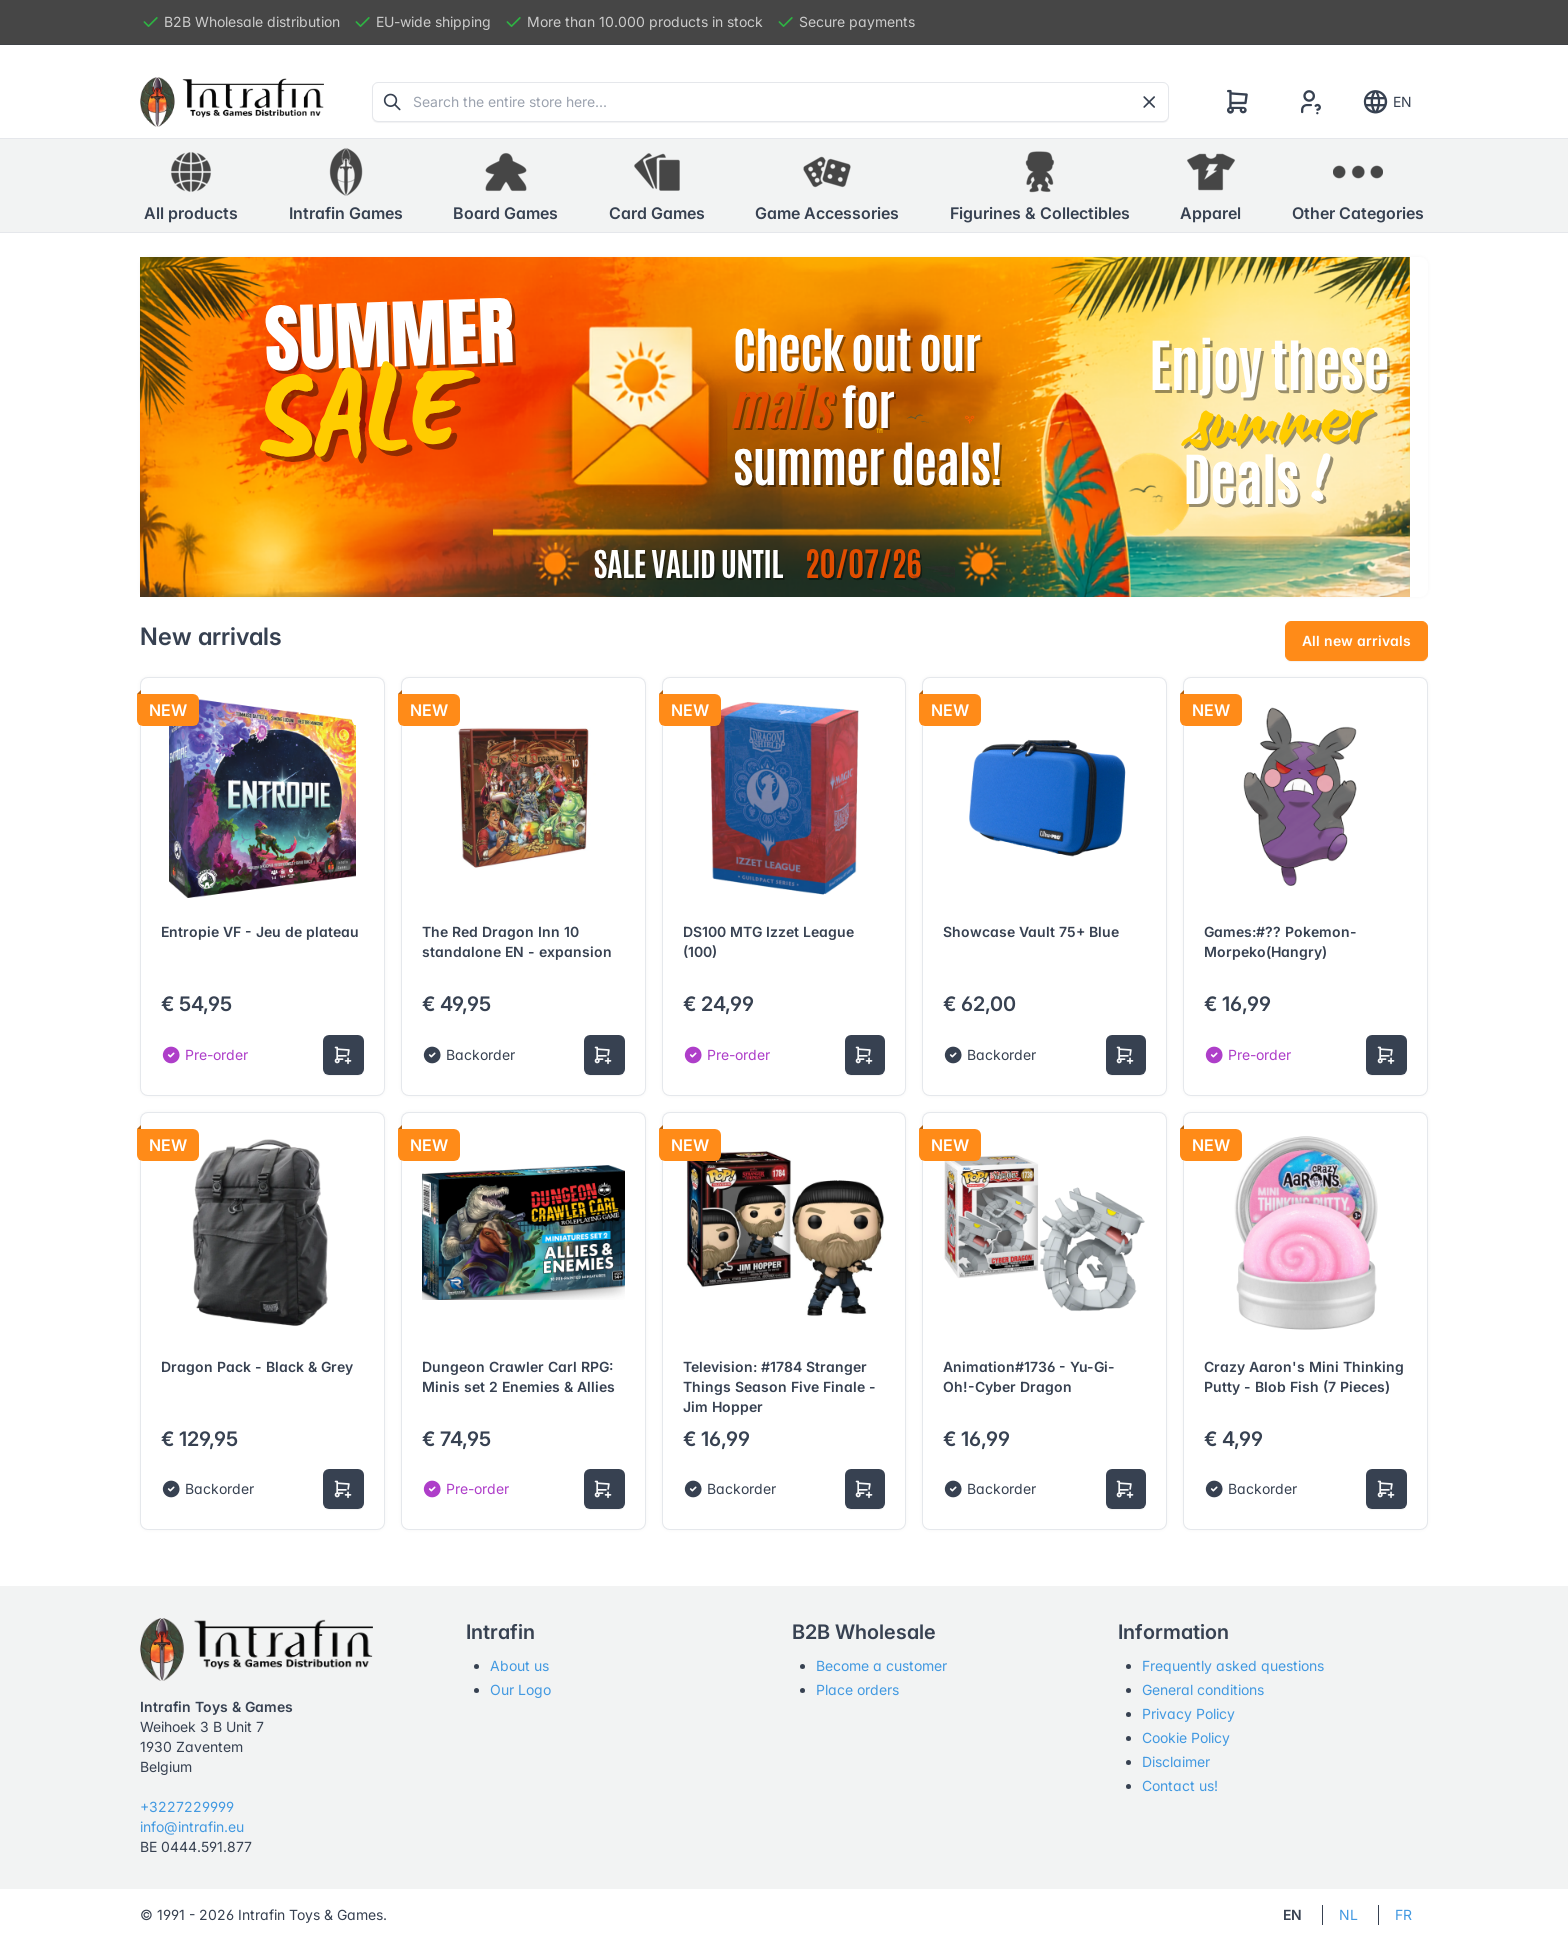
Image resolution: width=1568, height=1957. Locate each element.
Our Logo (520, 1689)
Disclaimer (1176, 1761)
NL (1348, 1914)
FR (1403, 1914)
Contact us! (1180, 1785)
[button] (346, 186)
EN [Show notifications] (1386, 102)
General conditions (1203, 1689)
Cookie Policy (1186, 1737)
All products (191, 185)
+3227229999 (187, 1806)
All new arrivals (1356, 640)
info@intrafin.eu (192, 1826)
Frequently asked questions (1233, 1665)
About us (519, 1665)
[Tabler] (232, 102)
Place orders (857, 1689)
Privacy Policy (1188, 1713)
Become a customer (881, 1665)
